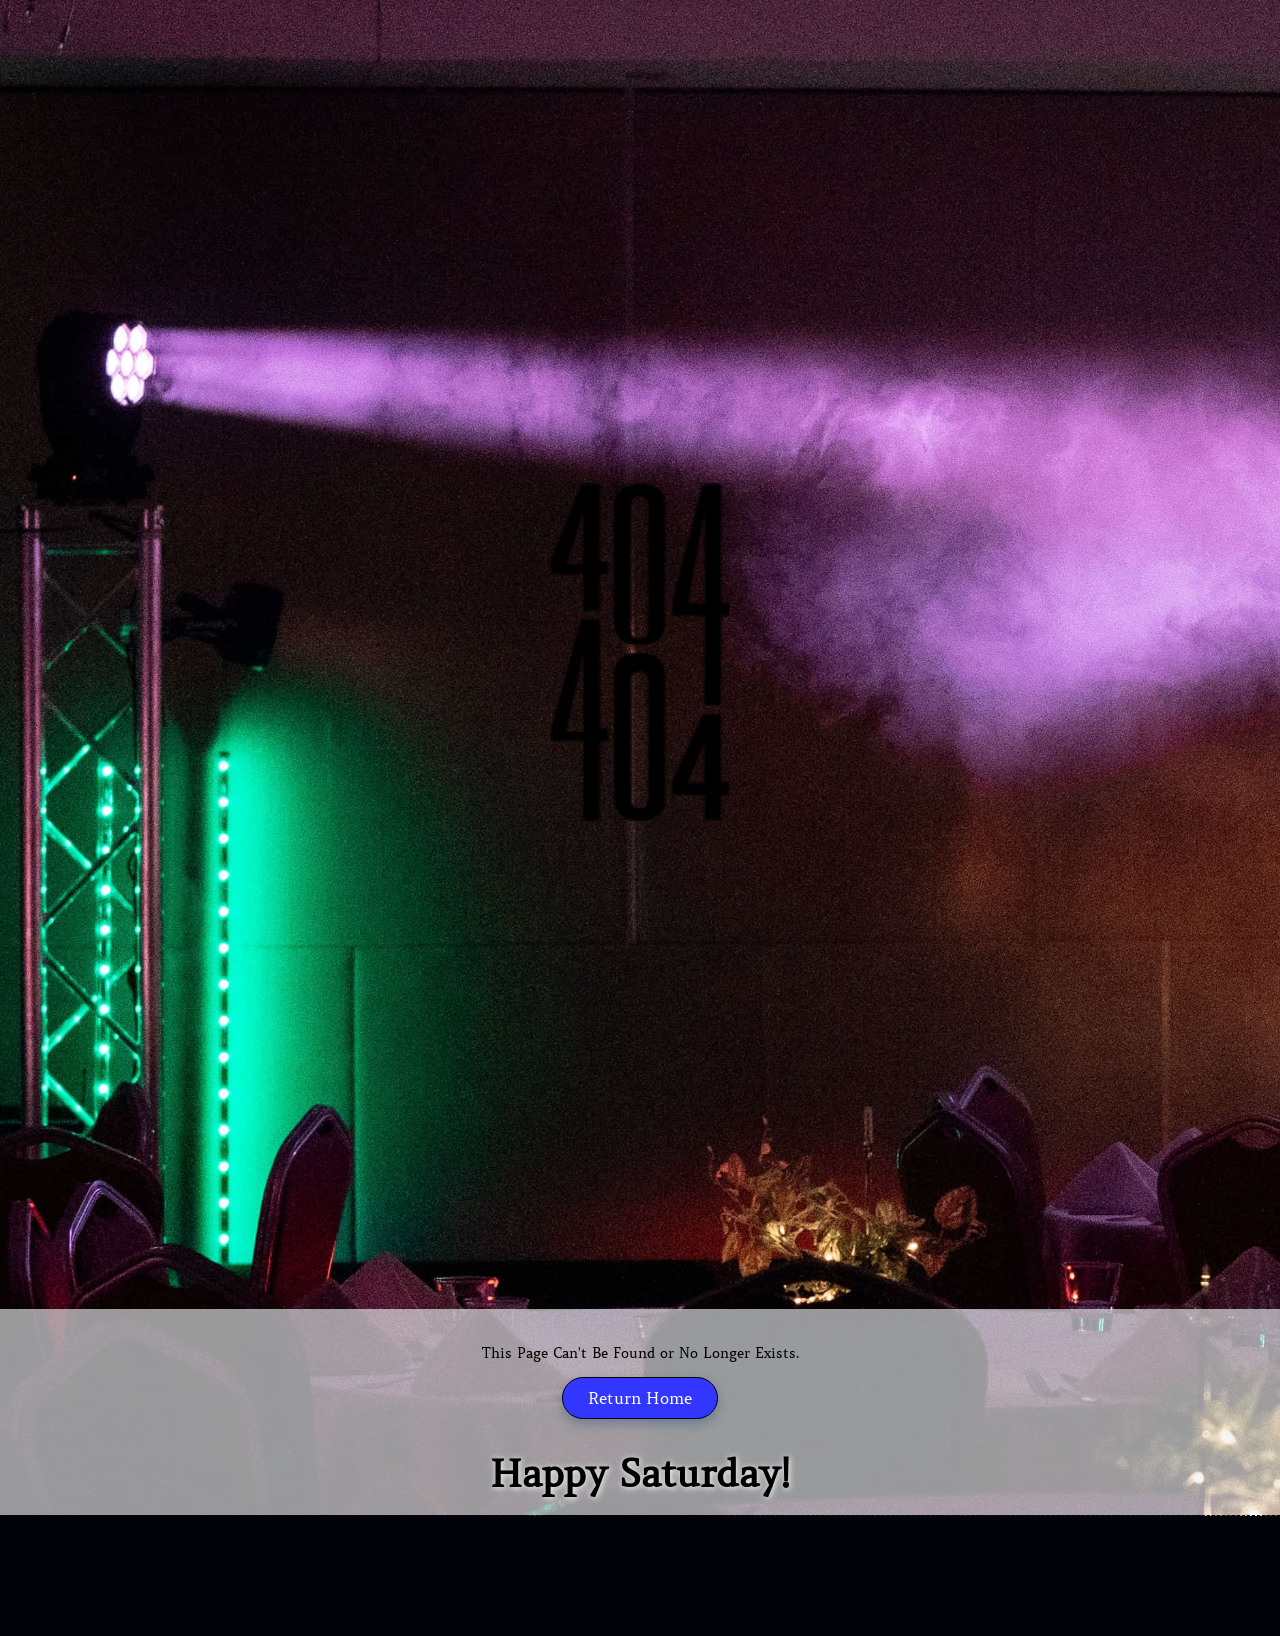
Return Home (640, 1398)
